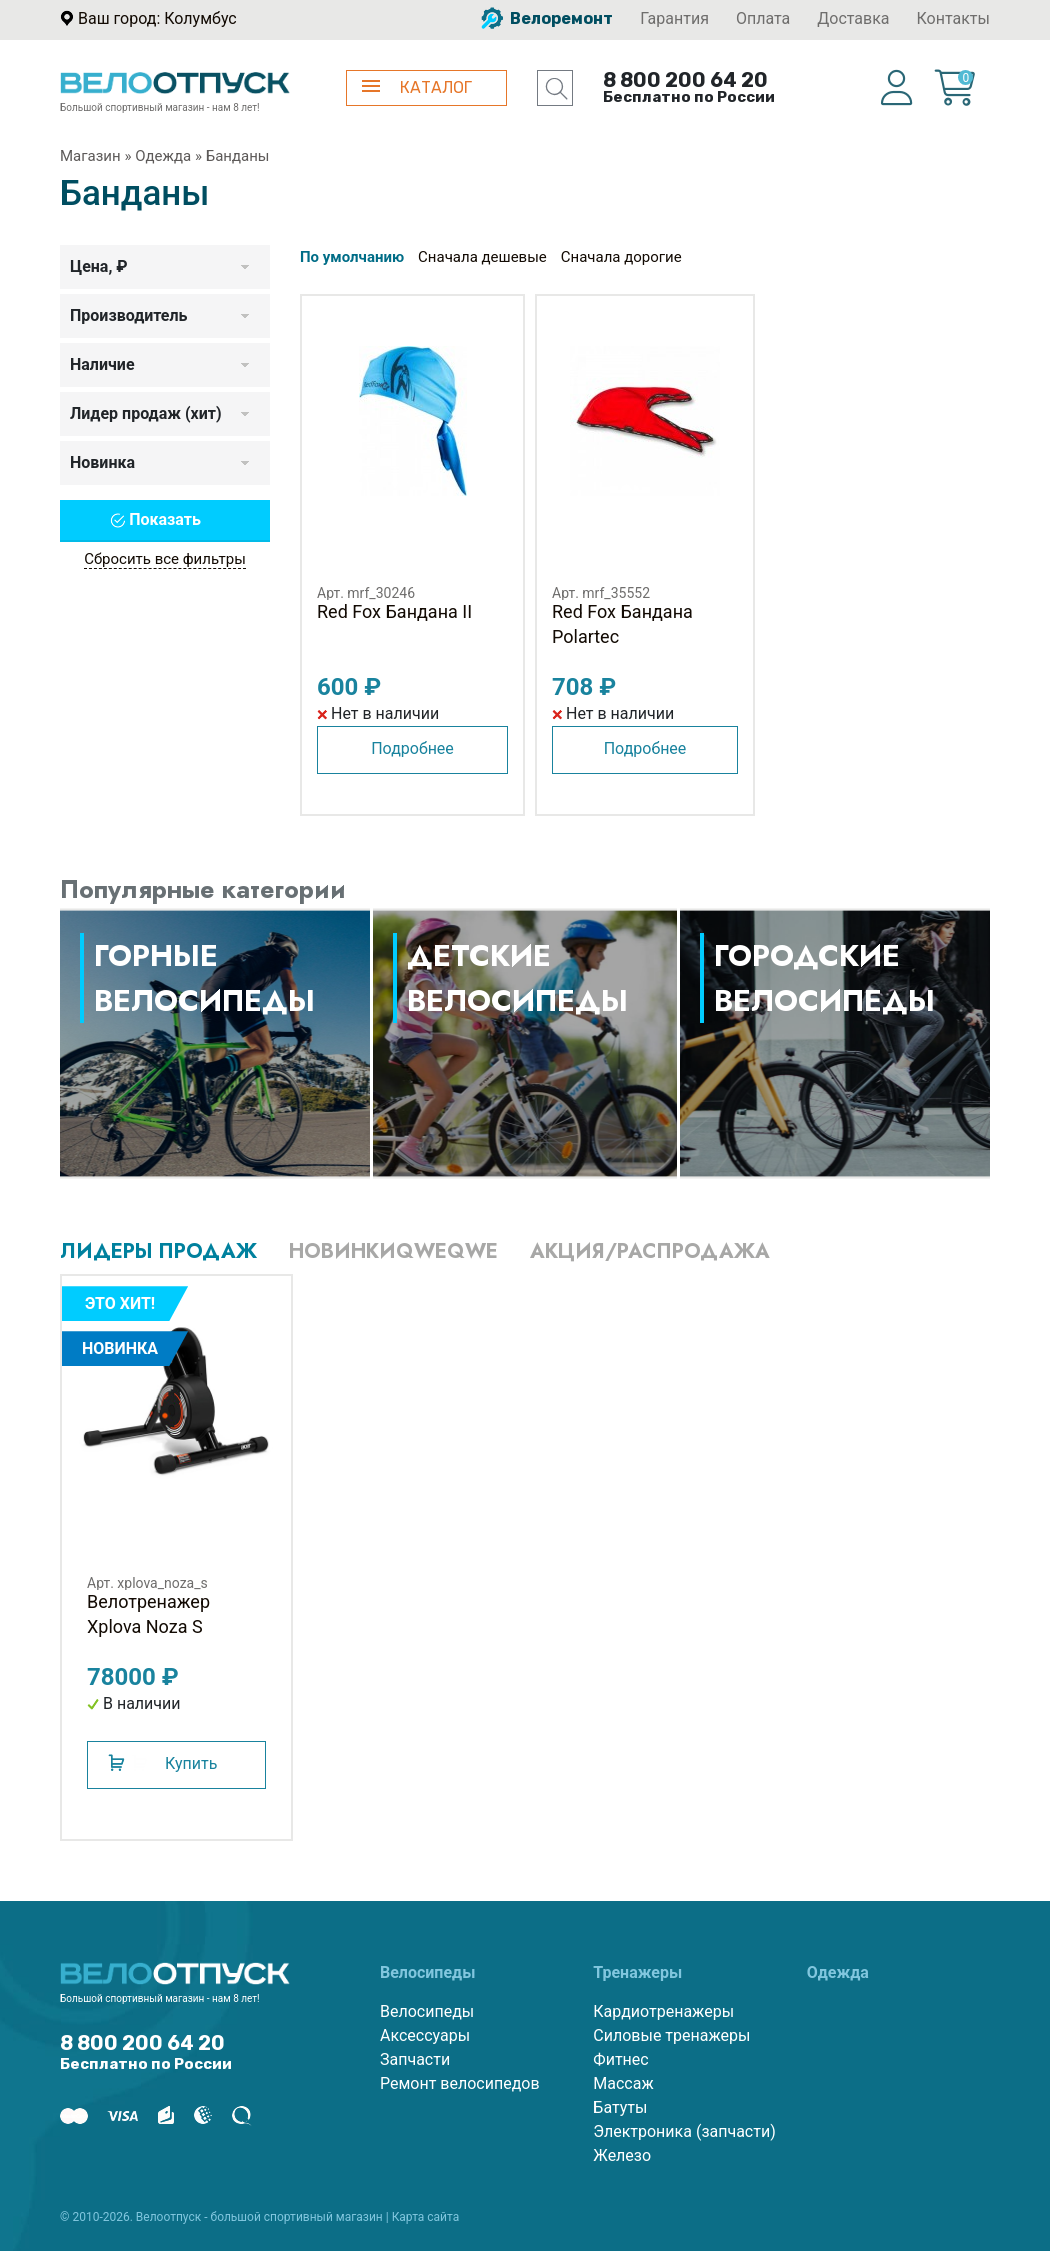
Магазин (90, 156)
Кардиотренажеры (663, 2011)
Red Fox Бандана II (394, 611)
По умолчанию (352, 257)
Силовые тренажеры (671, 2035)
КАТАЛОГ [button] (417, 87)
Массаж (623, 2083)
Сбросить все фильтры (165, 559)
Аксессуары (425, 2035)
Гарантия (674, 18)
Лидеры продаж (158, 1251)
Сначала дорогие (621, 257)
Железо (622, 2155)
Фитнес (620, 2059)
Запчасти (415, 2059)
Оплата (763, 18)
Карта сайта (426, 2217)
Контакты (953, 18)
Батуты (620, 2107)
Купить (191, 1763)
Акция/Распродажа (650, 1251)
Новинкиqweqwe (393, 1251)
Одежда (163, 156)
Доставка (853, 18)
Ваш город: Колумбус (157, 18)
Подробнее (412, 748)
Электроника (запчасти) (684, 2131)
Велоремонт (547, 18)
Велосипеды (427, 2011)
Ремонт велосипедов (460, 2083)
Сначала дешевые (482, 257)
